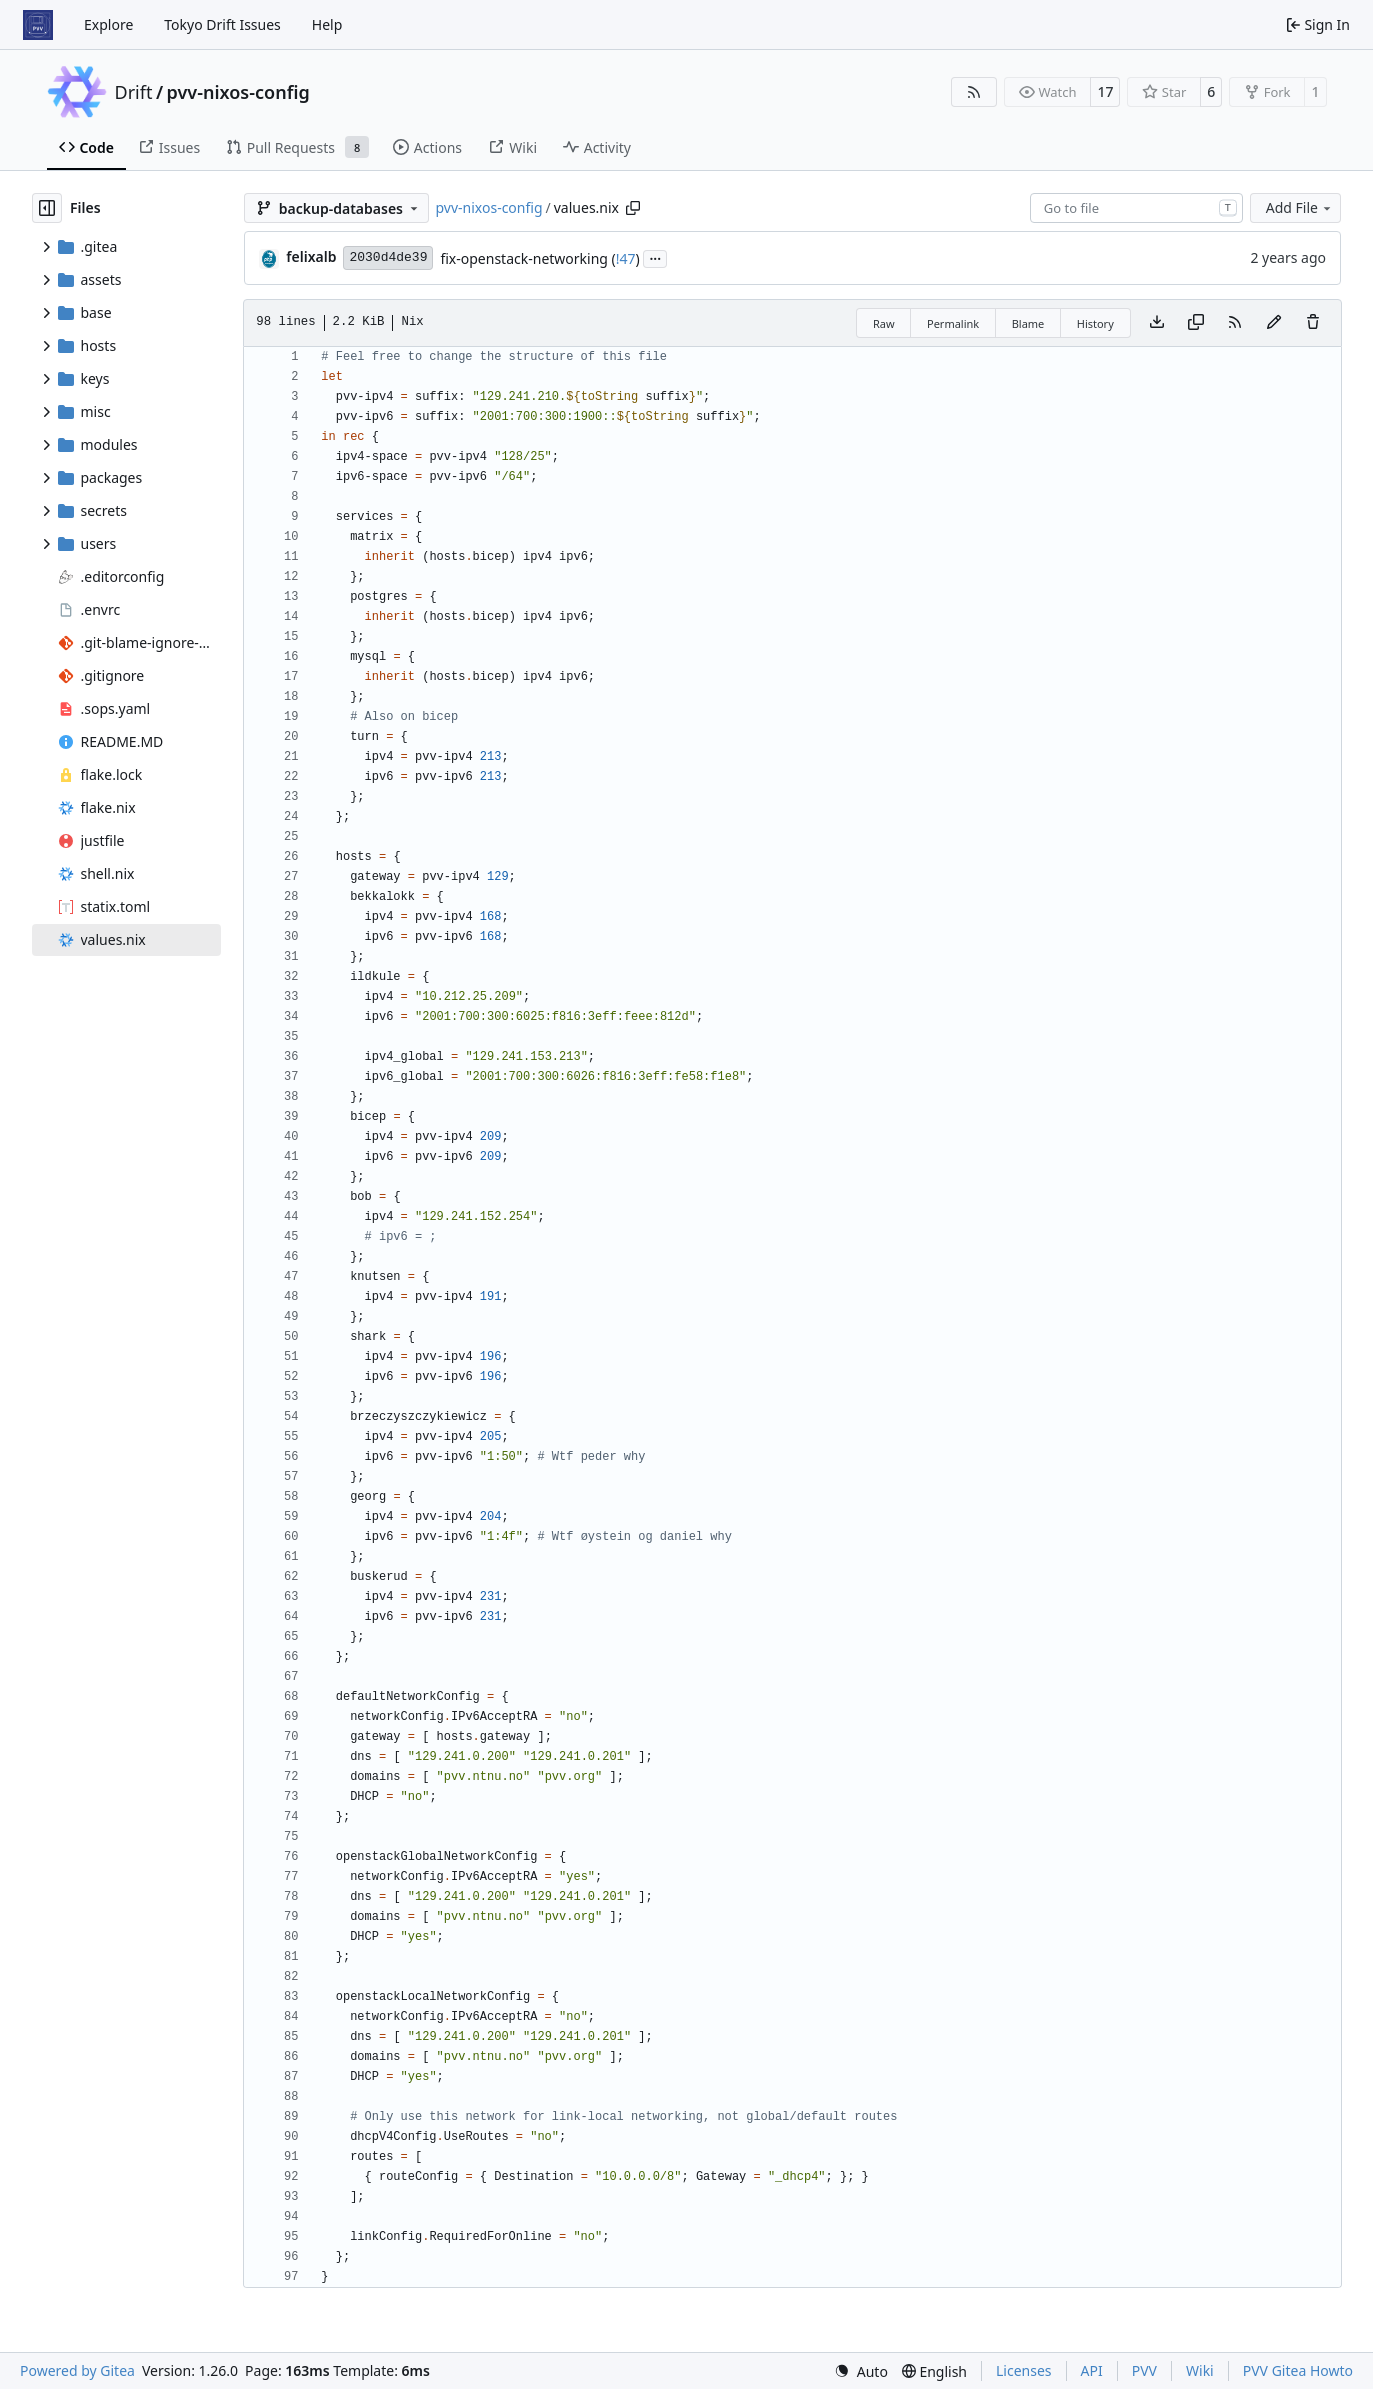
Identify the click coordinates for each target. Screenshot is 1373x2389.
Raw (884, 323)
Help (327, 24)
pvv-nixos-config (238, 92)
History (1095, 323)
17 (1105, 91)
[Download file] (1157, 323)
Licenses (1024, 2370)
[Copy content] (1196, 323)
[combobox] (1136, 208)
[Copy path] (633, 208)
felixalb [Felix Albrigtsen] (311, 256)
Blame (1028, 323)
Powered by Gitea (77, 2370)
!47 (626, 258)
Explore (108, 24)
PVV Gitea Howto (1298, 2370)
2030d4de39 (388, 257)
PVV (1144, 2370)
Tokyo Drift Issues (222, 24)
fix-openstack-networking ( (527, 258)
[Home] (38, 25)
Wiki (1200, 2370)
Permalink (953, 323)
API (1092, 2370)
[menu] (861, 2371)
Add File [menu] (1300, 207)
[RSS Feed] (974, 92)
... (655, 257)
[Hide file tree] (47, 208)
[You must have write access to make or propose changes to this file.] (1313, 323)
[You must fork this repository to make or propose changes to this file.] (1274, 323)
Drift (134, 92)
